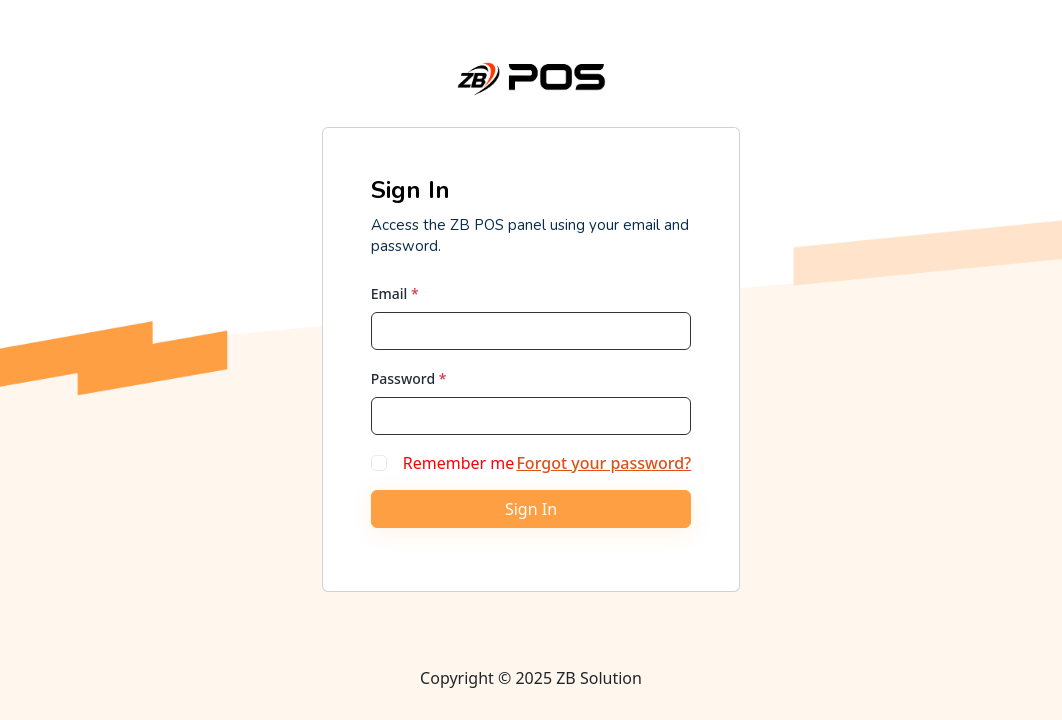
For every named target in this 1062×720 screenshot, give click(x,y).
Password (409, 378)
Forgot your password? (603, 463)
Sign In (531, 509)
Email (395, 293)
